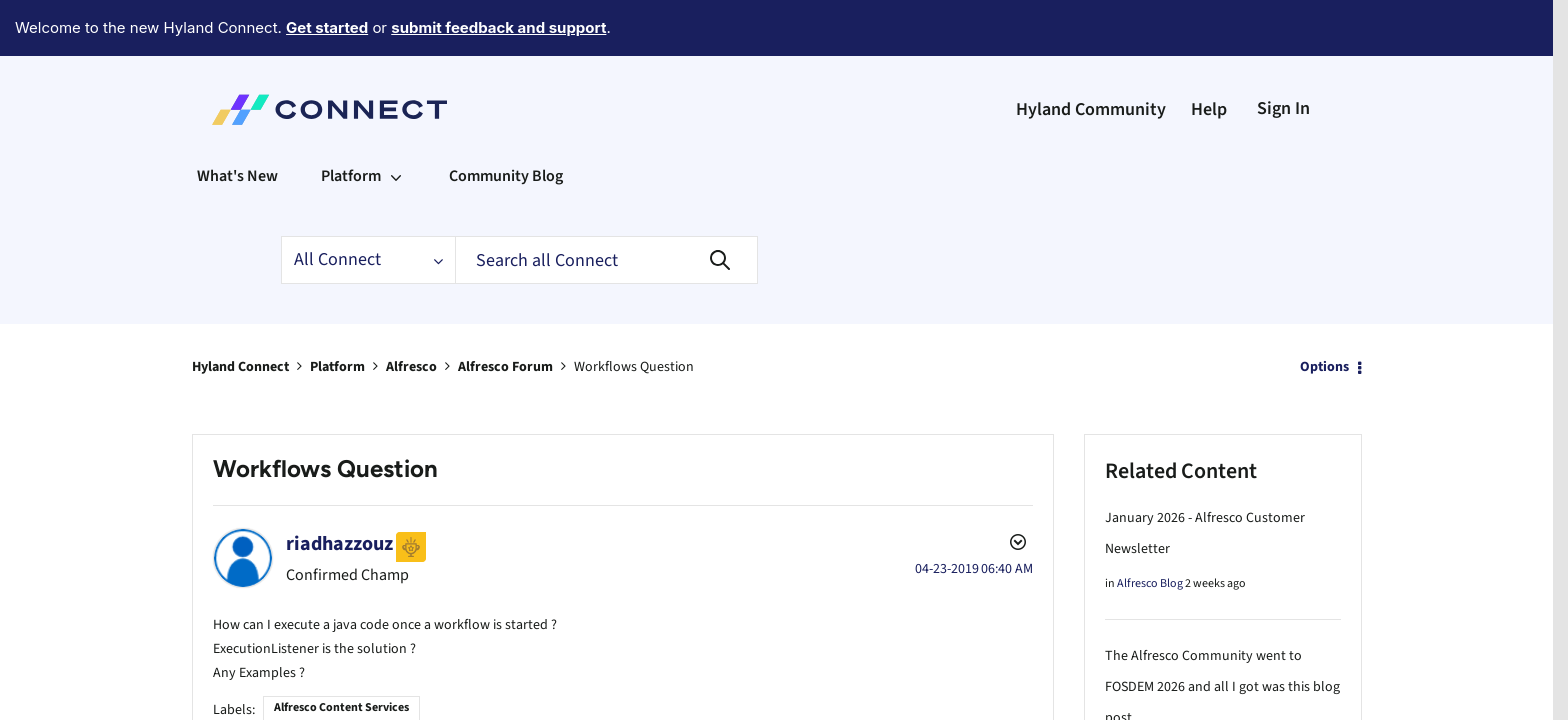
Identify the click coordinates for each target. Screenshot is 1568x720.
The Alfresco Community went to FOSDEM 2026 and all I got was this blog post (1222, 632)
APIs (243, 704)
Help (1209, 54)
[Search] (606, 205)
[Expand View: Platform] (396, 121)
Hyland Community (1091, 54)
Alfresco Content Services (341, 648)
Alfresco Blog (1150, 528)
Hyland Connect (240, 312)
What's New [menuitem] (237, 121)
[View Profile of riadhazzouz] (339, 489)
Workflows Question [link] (634, 312)
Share (723, 704)
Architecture (295, 704)
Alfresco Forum (505, 312)
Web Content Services (802, 704)
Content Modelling (454, 704)
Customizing (544, 704)
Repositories (667, 704)
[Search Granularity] (368, 205)
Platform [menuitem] (351, 121)
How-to (605, 704)
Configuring (366, 704)
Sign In (1283, 53)
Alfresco (411, 312)
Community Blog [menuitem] (506, 121)
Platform (337, 312)
